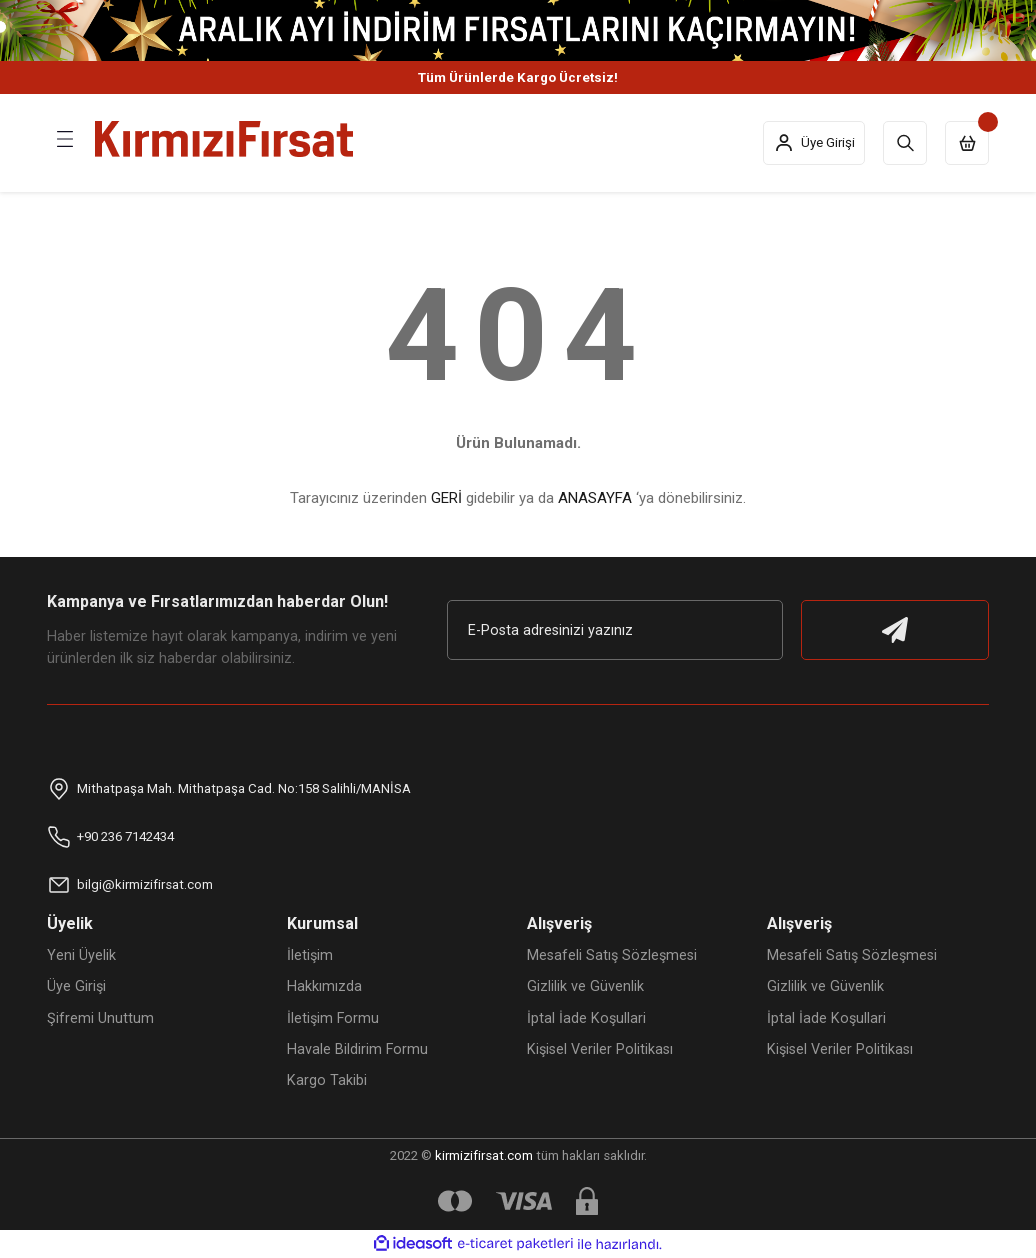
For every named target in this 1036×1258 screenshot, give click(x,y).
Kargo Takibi (327, 1080)
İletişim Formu (333, 1018)
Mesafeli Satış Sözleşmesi (612, 955)
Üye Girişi (76, 986)
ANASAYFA (595, 498)
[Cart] (967, 143)
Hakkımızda (324, 986)
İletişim (310, 955)
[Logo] (224, 139)
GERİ (446, 498)
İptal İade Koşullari (586, 1018)
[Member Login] (814, 143)
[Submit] (895, 630)
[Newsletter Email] (615, 630)
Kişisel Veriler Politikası (600, 1049)
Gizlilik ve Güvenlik (585, 986)
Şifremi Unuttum (100, 1018)
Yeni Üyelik (81, 955)
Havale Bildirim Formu (357, 1049)
